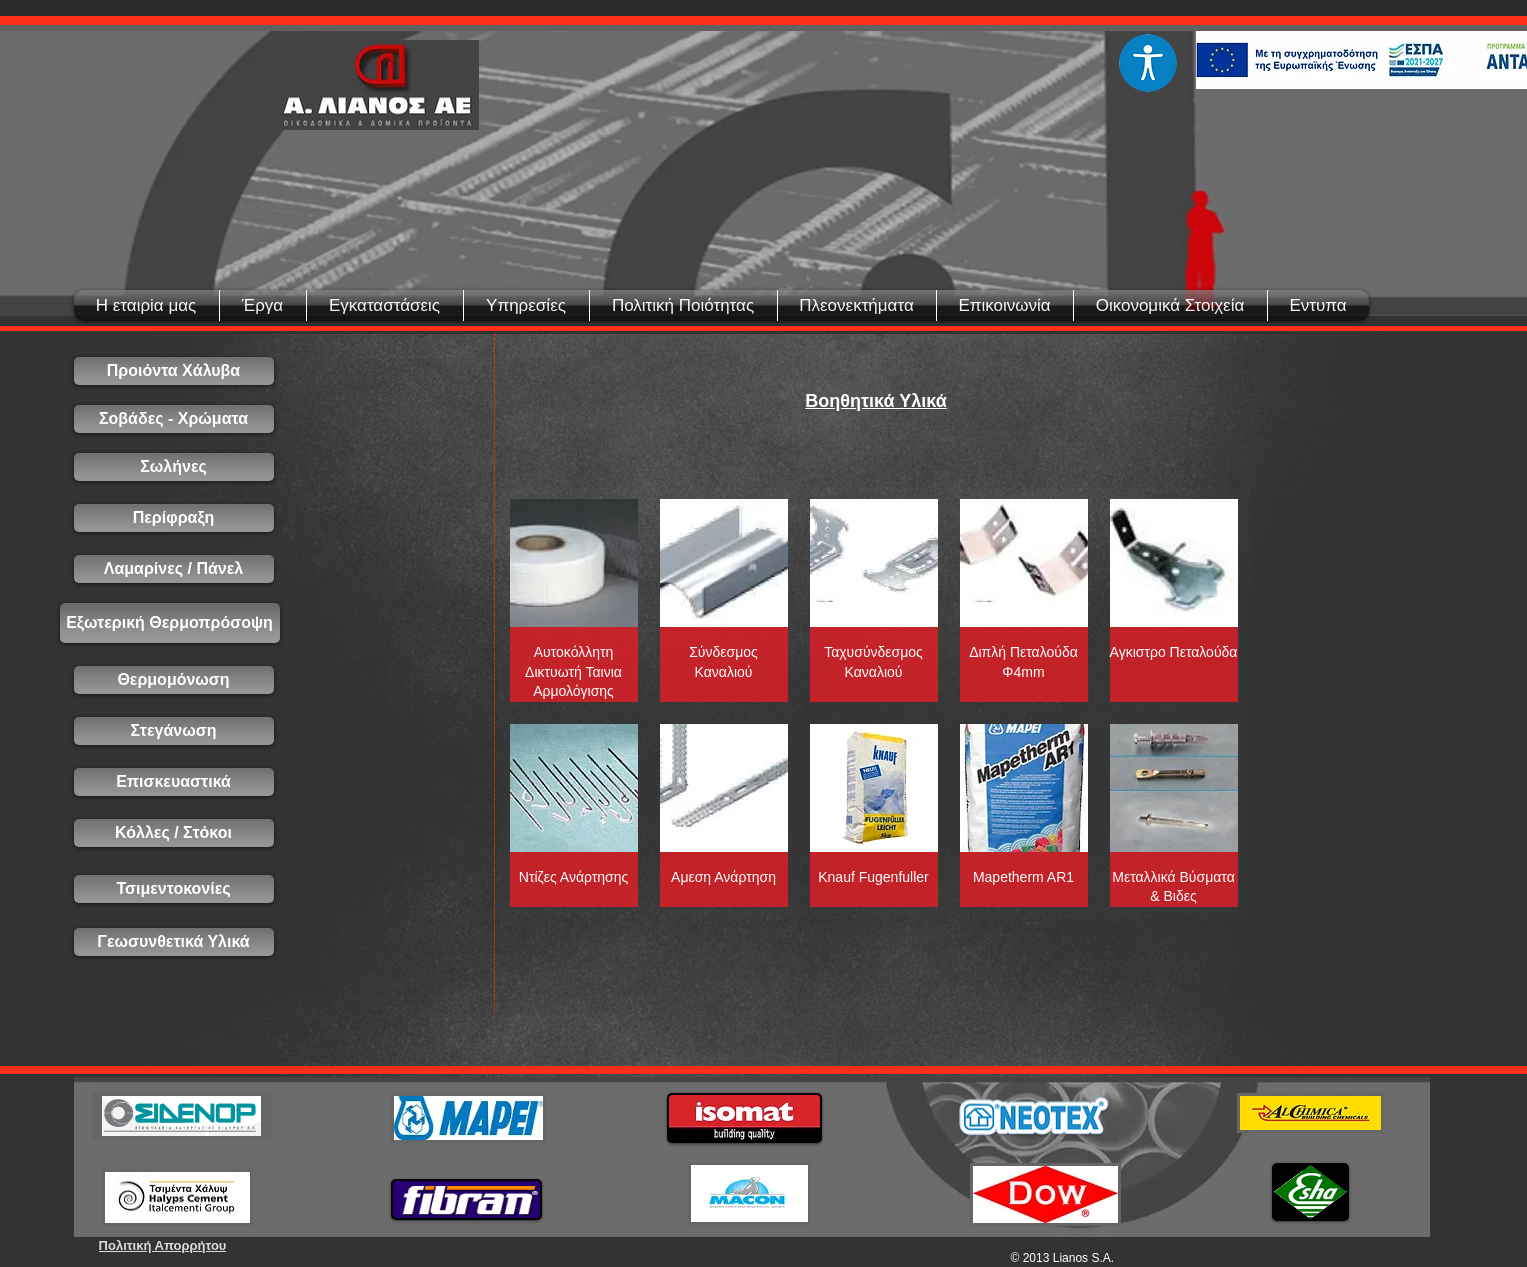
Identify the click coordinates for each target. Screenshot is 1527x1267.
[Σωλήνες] (174, 467)
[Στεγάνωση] (174, 731)
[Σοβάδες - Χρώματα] (174, 419)
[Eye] (1148, 63)
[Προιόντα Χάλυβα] (174, 371)
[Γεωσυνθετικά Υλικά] (174, 942)
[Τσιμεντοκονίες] (174, 889)
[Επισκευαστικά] (174, 782)
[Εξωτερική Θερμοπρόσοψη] (170, 623)
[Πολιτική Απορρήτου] (163, 1245)
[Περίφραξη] (174, 518)
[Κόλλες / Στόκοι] (174, 833)
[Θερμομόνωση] (174, 680)
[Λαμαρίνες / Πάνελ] (174, 569)
